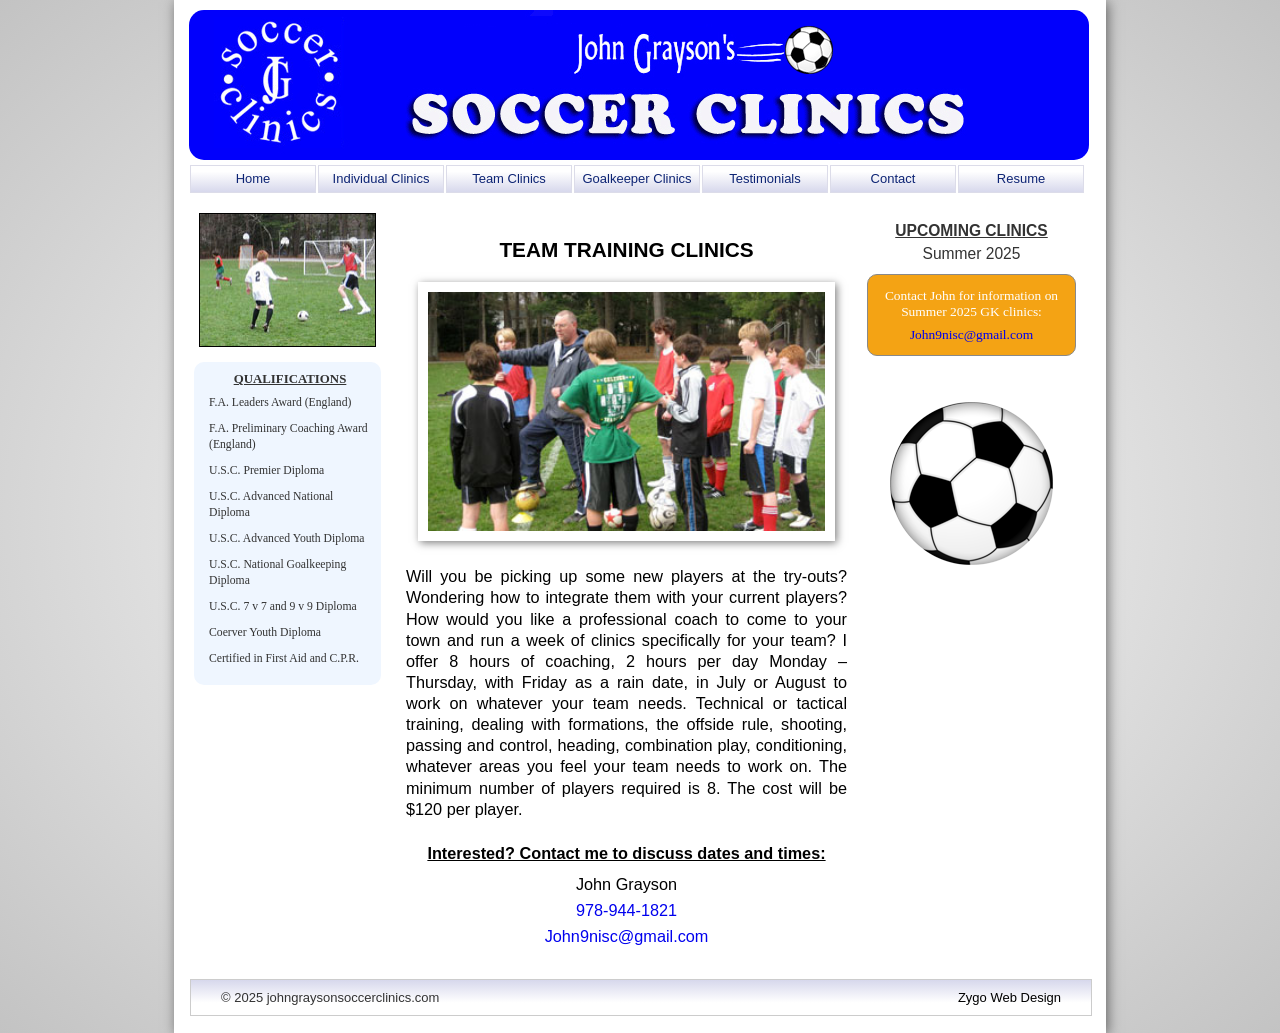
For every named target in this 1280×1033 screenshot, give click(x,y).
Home (253, 178)
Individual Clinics (381, 178)
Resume (1021, 178)
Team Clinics (509, 178)
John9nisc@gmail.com (627, 936)
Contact (893, 178)
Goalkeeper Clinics (636, 178)
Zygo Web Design (1009, 997)
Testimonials (765, 178)
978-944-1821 (626, 910)
